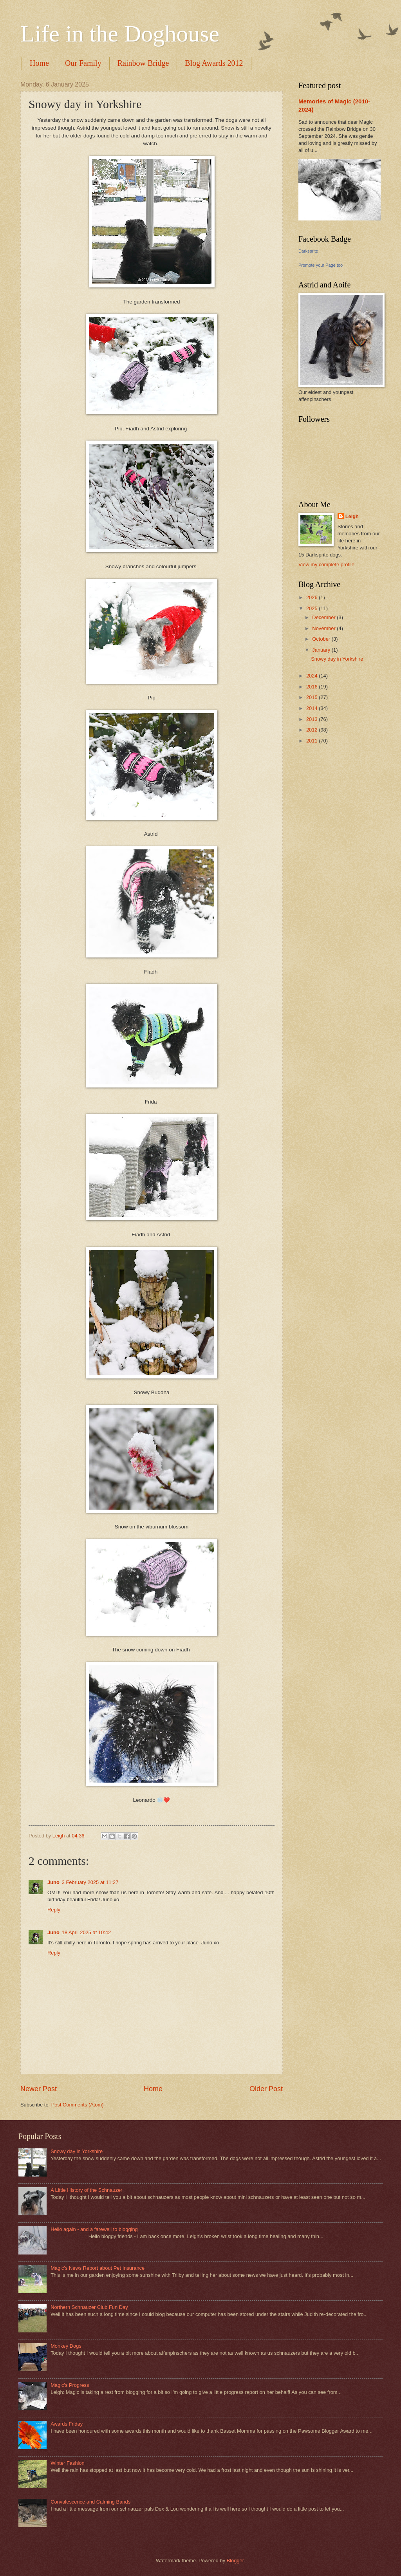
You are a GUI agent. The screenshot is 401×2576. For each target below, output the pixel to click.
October (321, 639)
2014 (312, 708)
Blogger (235, 2560)
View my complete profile (326, 564)
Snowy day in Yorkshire (337, 659)
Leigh (352, 516)
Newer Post (38, 2089)
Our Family (83, 63)
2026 (312, 597)
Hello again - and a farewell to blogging (94, 2229)
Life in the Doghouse (119, 34)
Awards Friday (67, 2424)
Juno (53, 1882)
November (324, 628)
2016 (312, 687)
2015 (312, 697)
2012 (312, 730)
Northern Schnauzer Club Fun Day (89, 2307)
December (324, 617)
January (321, 650)
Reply (53, 1910)
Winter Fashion (68, 2463)
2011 (312, 741)
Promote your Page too (320, 265)
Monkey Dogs (66, 2346)
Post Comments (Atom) (77, 2105)
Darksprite (308, 251)
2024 (312, 676)
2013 (312, 719)
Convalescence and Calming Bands (90, 2502)
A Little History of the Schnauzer (86, 2190)
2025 (312, 608)
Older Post (266, 2089)
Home (39, 63)
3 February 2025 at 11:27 (90, 1882)
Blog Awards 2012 (214, 63)
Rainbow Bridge (143, 63)
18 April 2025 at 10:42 (86, 1932)
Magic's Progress (70, 2385)
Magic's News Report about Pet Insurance (98, 2268)
